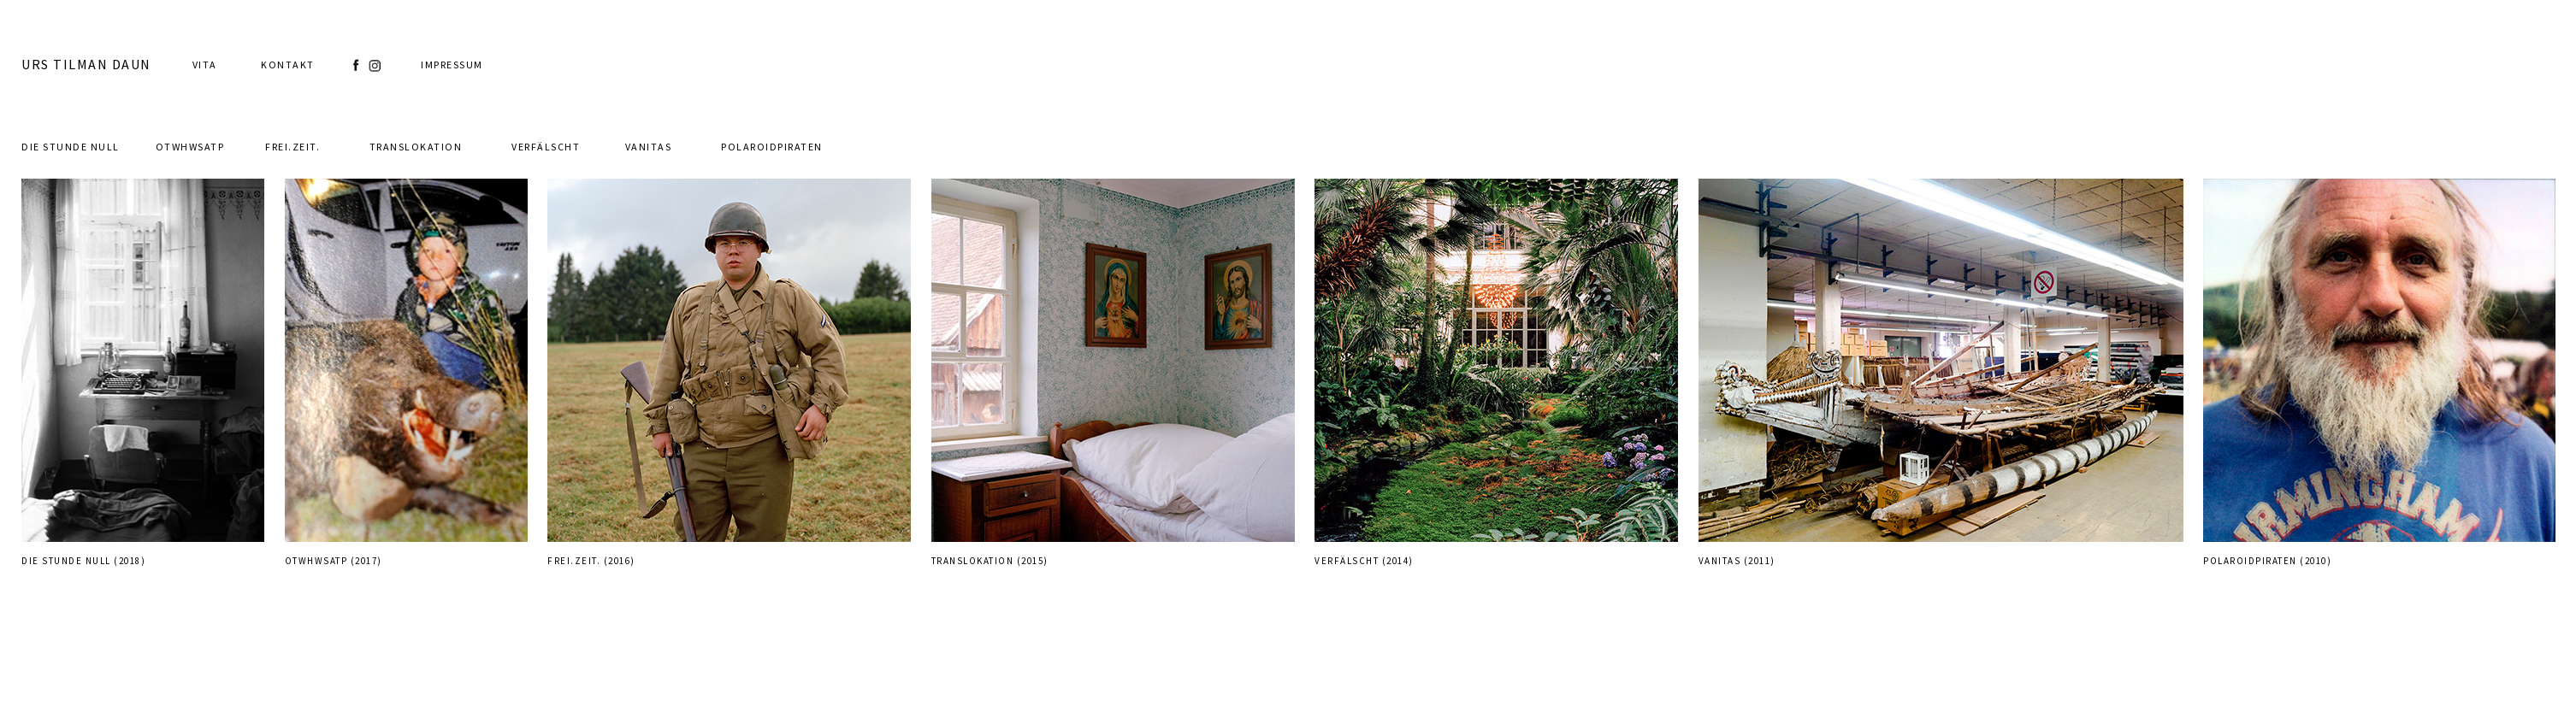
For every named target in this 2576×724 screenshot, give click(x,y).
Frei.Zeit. (292, 146)
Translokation (416, 146)
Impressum (452, 64)
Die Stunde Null (70, 146)
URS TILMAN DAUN (86, 64)
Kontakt (288, 64)
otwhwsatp (190, 146)
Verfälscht (545, 146)
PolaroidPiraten (772, 146)
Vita (204, 64)
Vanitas (648, 146)
